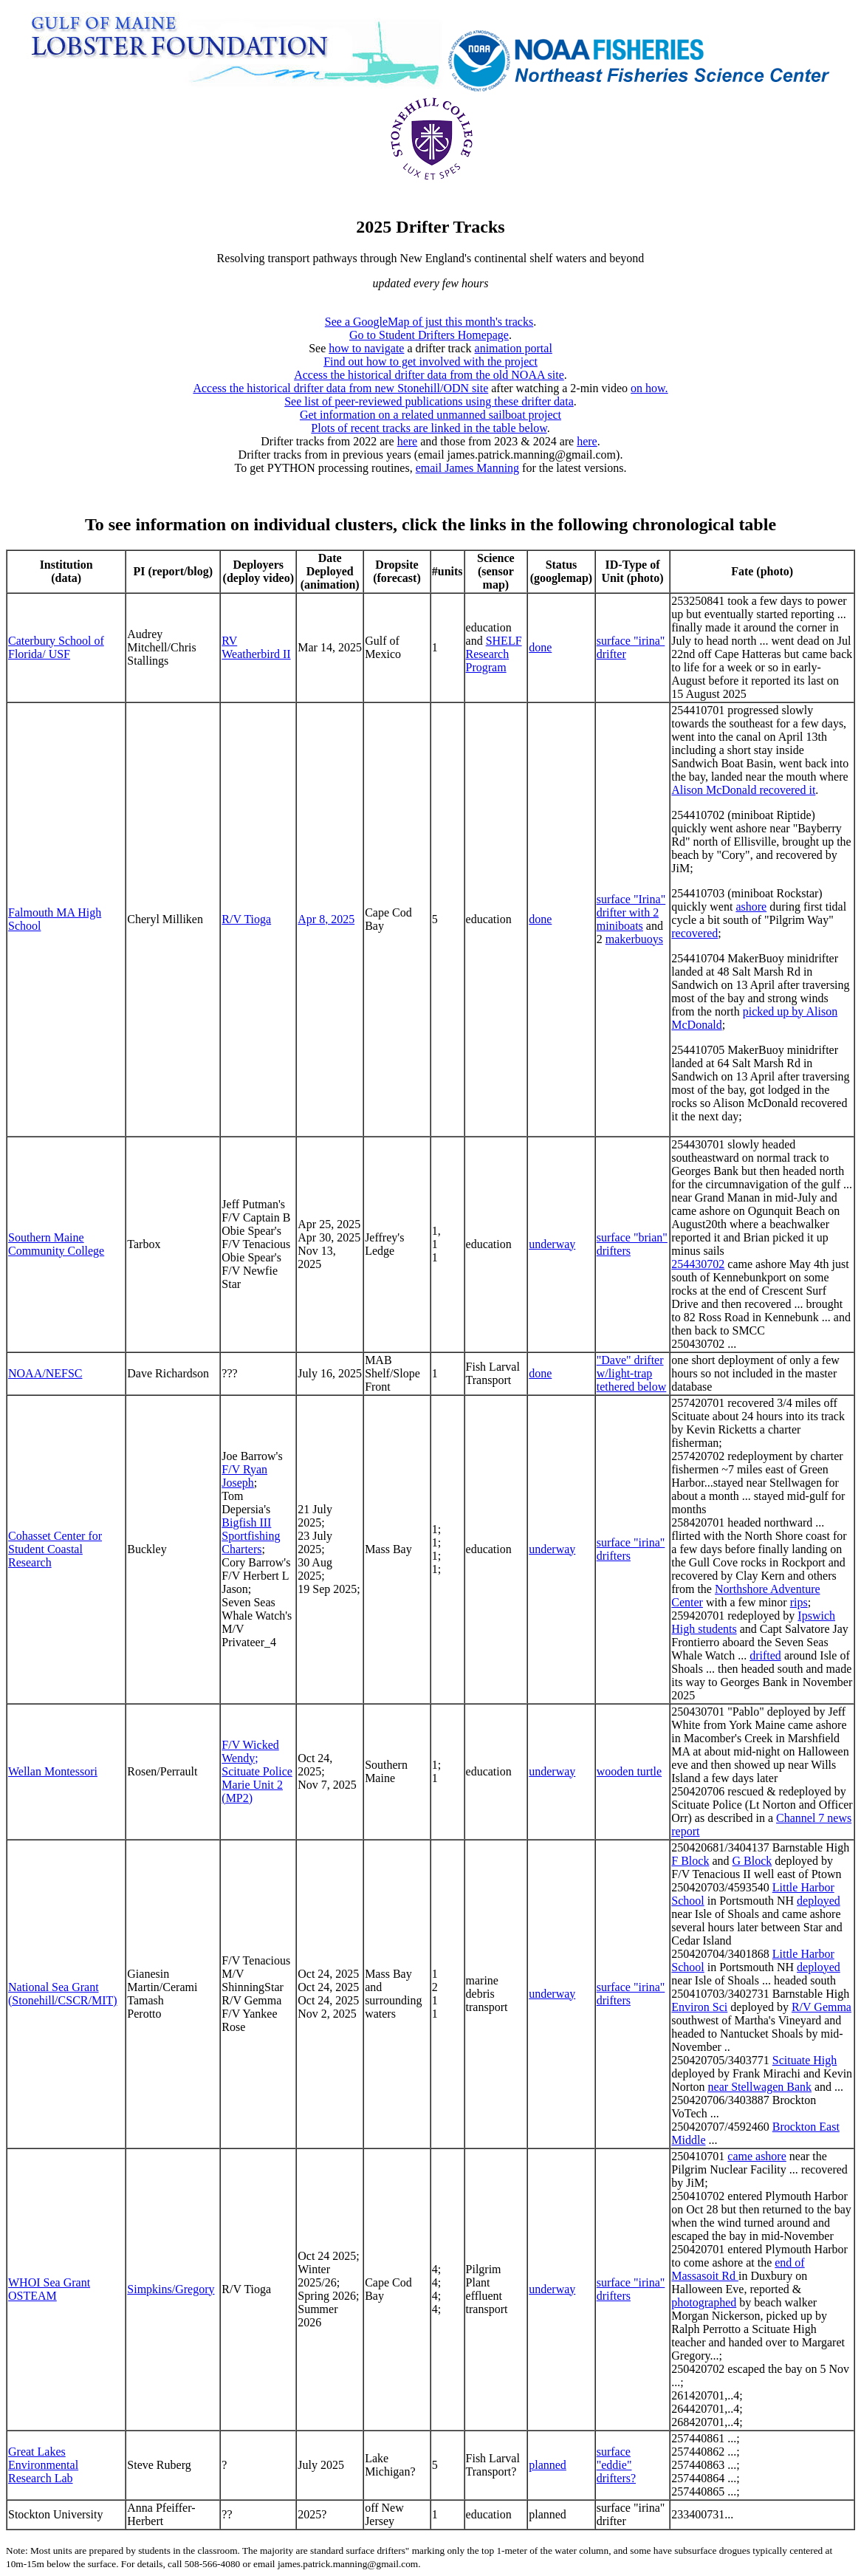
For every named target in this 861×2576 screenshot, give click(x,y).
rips (799, 1602)
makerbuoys (634, 939)
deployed (818, 1900)
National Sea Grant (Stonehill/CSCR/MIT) (62, 1994)
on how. (649, 388)
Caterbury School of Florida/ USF (56, 647)
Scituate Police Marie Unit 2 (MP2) (257, 1784)
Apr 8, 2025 (326, 919)
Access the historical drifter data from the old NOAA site (429, 375)
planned (547, 2465)
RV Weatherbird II (256, 647)
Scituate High (804, 2060)
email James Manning (467, 468)
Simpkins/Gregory (170, 2289)
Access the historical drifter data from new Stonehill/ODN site (340, 388)
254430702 (697, 1264)
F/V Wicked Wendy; (250, 1751)
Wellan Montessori (52, 1771)
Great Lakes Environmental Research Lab (43, 2464)
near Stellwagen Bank (760, 2086)
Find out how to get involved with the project (430, 361)
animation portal (513, 348)
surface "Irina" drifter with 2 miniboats (631, 912)
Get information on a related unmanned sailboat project (430, 414)
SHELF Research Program (494, 654)
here (407, 441)
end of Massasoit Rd (737, 2269)
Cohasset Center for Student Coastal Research (55, 1549)
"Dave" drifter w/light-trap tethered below (632, 1373)
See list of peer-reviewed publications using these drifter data (429, 401)
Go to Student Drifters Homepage (429, 335)
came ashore (756, 2156)
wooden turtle (629, 1771)
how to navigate (366, 348)
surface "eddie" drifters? (616, 2464)
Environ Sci (699, 2007)
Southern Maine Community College (56, 1244)
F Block (690, 1860)
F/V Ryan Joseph (244, 1476)
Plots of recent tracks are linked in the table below (428, 428)
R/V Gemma (821, 2007)
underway (552, 1244)
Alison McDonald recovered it (743, 790)
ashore (750, 906)
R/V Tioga (246, 919)
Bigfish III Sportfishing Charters (251, 1535)
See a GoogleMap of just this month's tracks (429, 321)
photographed (703, 2302)
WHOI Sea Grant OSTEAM (49, 2289)
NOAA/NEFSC (45, 1373)
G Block (752, 1860)
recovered (694, 933)
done (540, 647)
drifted (765, 1655)
